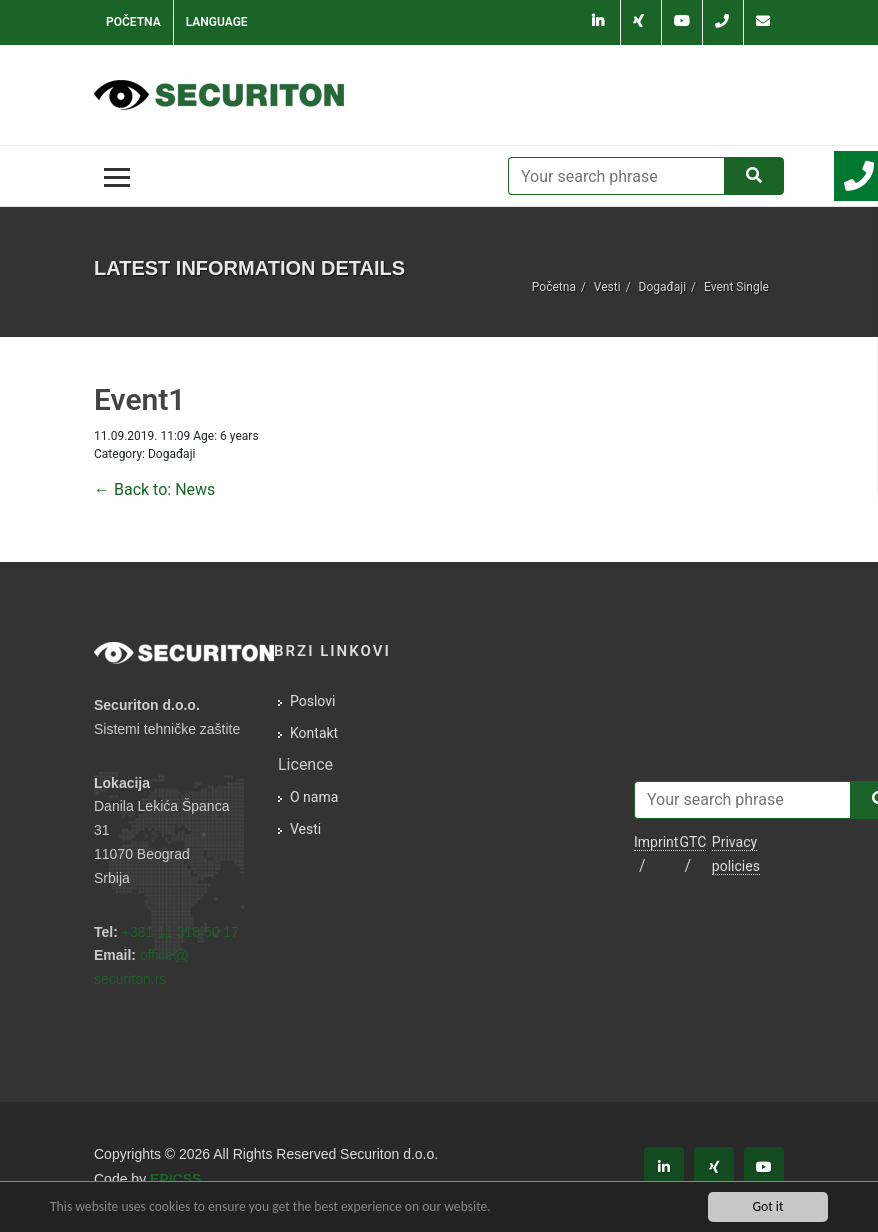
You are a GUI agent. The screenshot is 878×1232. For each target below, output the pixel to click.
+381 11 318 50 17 (180, 932)
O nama (314, 797)
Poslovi (312, 701)
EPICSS (175, 1179)
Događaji (662, 287)
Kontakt (314, 733)
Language (217, 22)
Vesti (607, 287)
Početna (133, 22)
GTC (692, 842)
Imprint (656, 842)
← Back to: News (154, 489)
